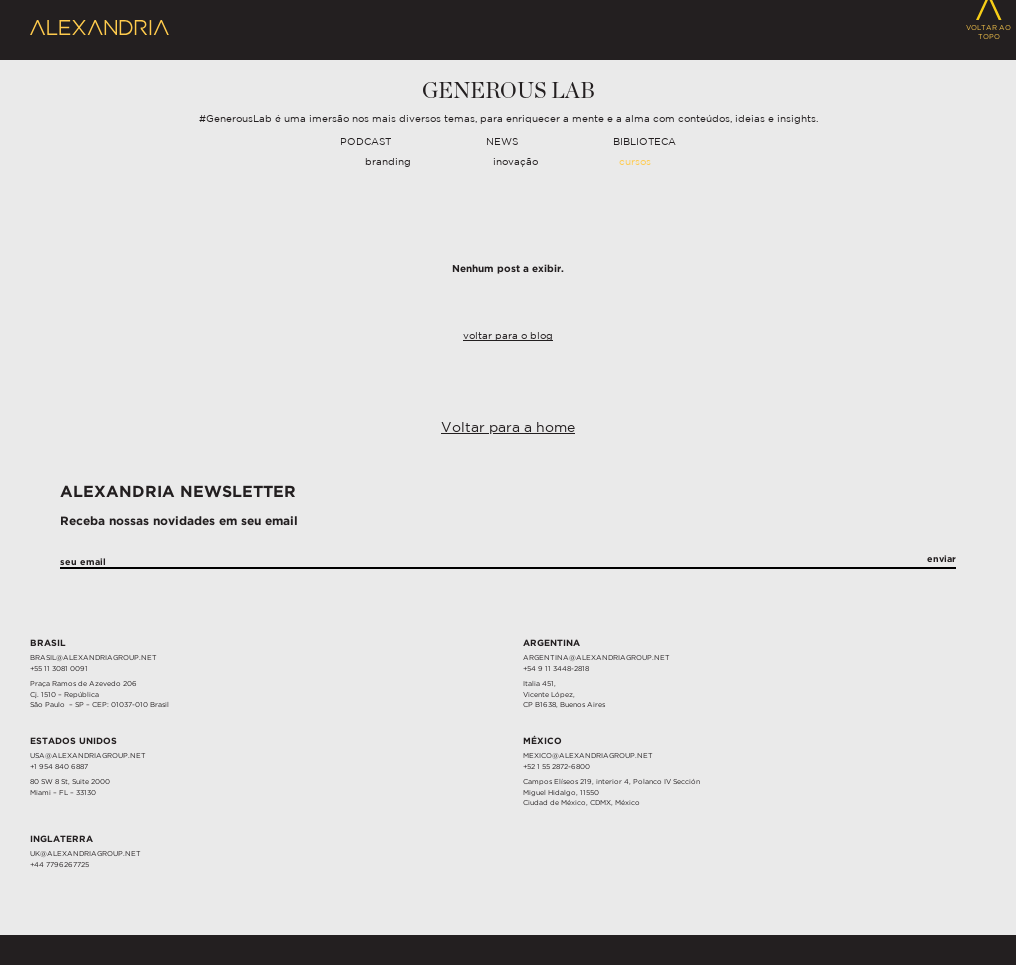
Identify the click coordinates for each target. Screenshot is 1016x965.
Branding (388, 162)
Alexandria (100, 28)
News (502, 142)
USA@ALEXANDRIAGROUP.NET (88, 756)
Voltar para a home (508, 428)
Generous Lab (508, 91)
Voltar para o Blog (508, 336)
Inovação (515, 162)
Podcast (365, 142)
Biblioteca (644, 142)
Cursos (635, 162)
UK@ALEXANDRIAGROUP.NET (85, 854)
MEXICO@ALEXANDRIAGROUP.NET (588, 756)
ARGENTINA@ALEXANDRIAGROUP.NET (596, 658)
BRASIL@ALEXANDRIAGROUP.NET (93, 658)
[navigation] (508, 143)
